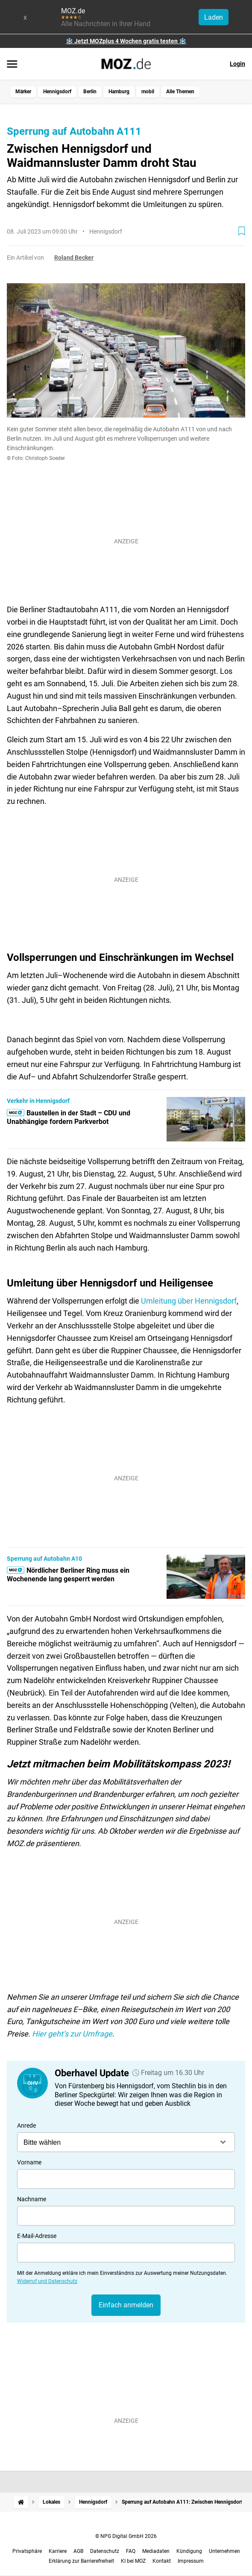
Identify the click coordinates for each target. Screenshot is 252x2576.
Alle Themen (180, 92)
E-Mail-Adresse (36, 2235)
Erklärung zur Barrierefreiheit (81, 2561)
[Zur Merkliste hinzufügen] (241, 231)
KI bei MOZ (133, 2561)
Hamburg (118, 92)
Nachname (31, 2199)
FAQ (130, 2551)
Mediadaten (156, 2551)
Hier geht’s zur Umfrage (72, 2033)
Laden (213, 17)
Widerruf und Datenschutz (47, 2281)
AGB (78, 2551)
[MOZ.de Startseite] (126, 64)
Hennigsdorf (57, 92)
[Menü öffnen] (12, 64)
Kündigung (189, 2551)
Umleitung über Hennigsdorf (189, 1300)
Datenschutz (104, 2551)
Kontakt (161, 2561)
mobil (147, 92)
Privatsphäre (27, 2551)
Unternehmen (224, 2551)
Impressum (191, 2561)
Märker (23, 92)
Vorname (29, 2162)
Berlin (90, 92)
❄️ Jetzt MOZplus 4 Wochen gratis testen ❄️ (126, 41)
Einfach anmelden (126, 2305)
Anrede (26, 2125)
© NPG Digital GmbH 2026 (126, 2536)
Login (237, 63)
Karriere (58, 2551)
